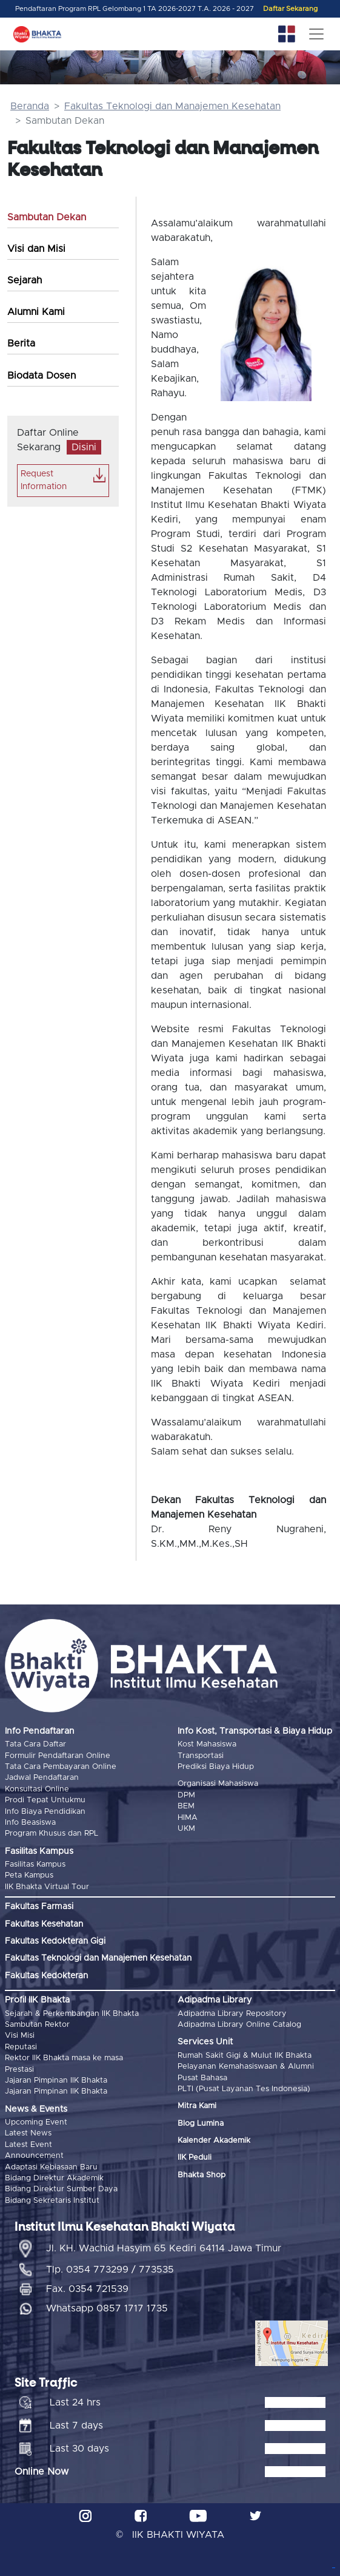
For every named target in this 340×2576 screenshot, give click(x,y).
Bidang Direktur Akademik (54, 2178)
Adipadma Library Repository (232, 2014)
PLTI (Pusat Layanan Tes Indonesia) (244, 2089)
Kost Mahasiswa (207, 1744)
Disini (84, 447)
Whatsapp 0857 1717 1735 (107, 2308)
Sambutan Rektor (37, 2025)
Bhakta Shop (201, 2175)
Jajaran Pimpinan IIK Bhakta (56, 2080)
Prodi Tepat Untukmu (45, 1800)
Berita (21, 343)
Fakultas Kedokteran (46, 1976)
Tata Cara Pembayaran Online (60, 1767)
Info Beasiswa (30, 1823)
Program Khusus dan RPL (51, 1833)
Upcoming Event (36, 2122)
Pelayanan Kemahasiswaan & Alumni (246, 2067)
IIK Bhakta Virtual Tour (47, 1887)
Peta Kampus (29, 1875)
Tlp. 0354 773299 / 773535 (110, 2269)
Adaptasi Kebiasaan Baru (51, 2167)
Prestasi (19, 2070)
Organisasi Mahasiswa (218, 1784)
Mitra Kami (197, 2106)
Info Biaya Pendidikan (45, 1812)
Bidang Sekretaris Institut (52, 2201)
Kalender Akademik (214, 2141)
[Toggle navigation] (316, 34)
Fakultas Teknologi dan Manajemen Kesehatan (172, 106)
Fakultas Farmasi (39, 1906)
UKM (186, 1829)
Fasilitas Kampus (35, 1864)
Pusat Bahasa (202, 2078)
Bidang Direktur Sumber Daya (61, 2189)
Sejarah (24, 280)
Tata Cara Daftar (35, 1744)
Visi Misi (20, 2036)
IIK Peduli (195, 2158)
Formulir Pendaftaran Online (57, 1756)
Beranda (29, 106)
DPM (186, 1795)
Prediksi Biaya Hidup (216, 1767)
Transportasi (201, 1756)
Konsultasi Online (37, 1789)
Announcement (34, 2156)
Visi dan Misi (36, 249)
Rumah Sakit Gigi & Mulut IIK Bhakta (245, 2056)
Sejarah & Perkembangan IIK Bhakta (72, 2014)
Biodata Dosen (41, 375)
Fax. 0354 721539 (87, 2289)
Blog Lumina (201, 2124)
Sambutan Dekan (46, 217)
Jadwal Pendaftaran (42, 1778)
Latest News (28, 2133)
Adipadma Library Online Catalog (239, 2025)
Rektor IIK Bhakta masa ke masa (64, 2058)
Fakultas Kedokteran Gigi (55, 1941)
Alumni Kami (36, 312)
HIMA (188, 1818)
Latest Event (28, 2145)
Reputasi (21, 2047)
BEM (186, 1806)
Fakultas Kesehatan (44, 1924)
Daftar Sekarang (290, 8)
